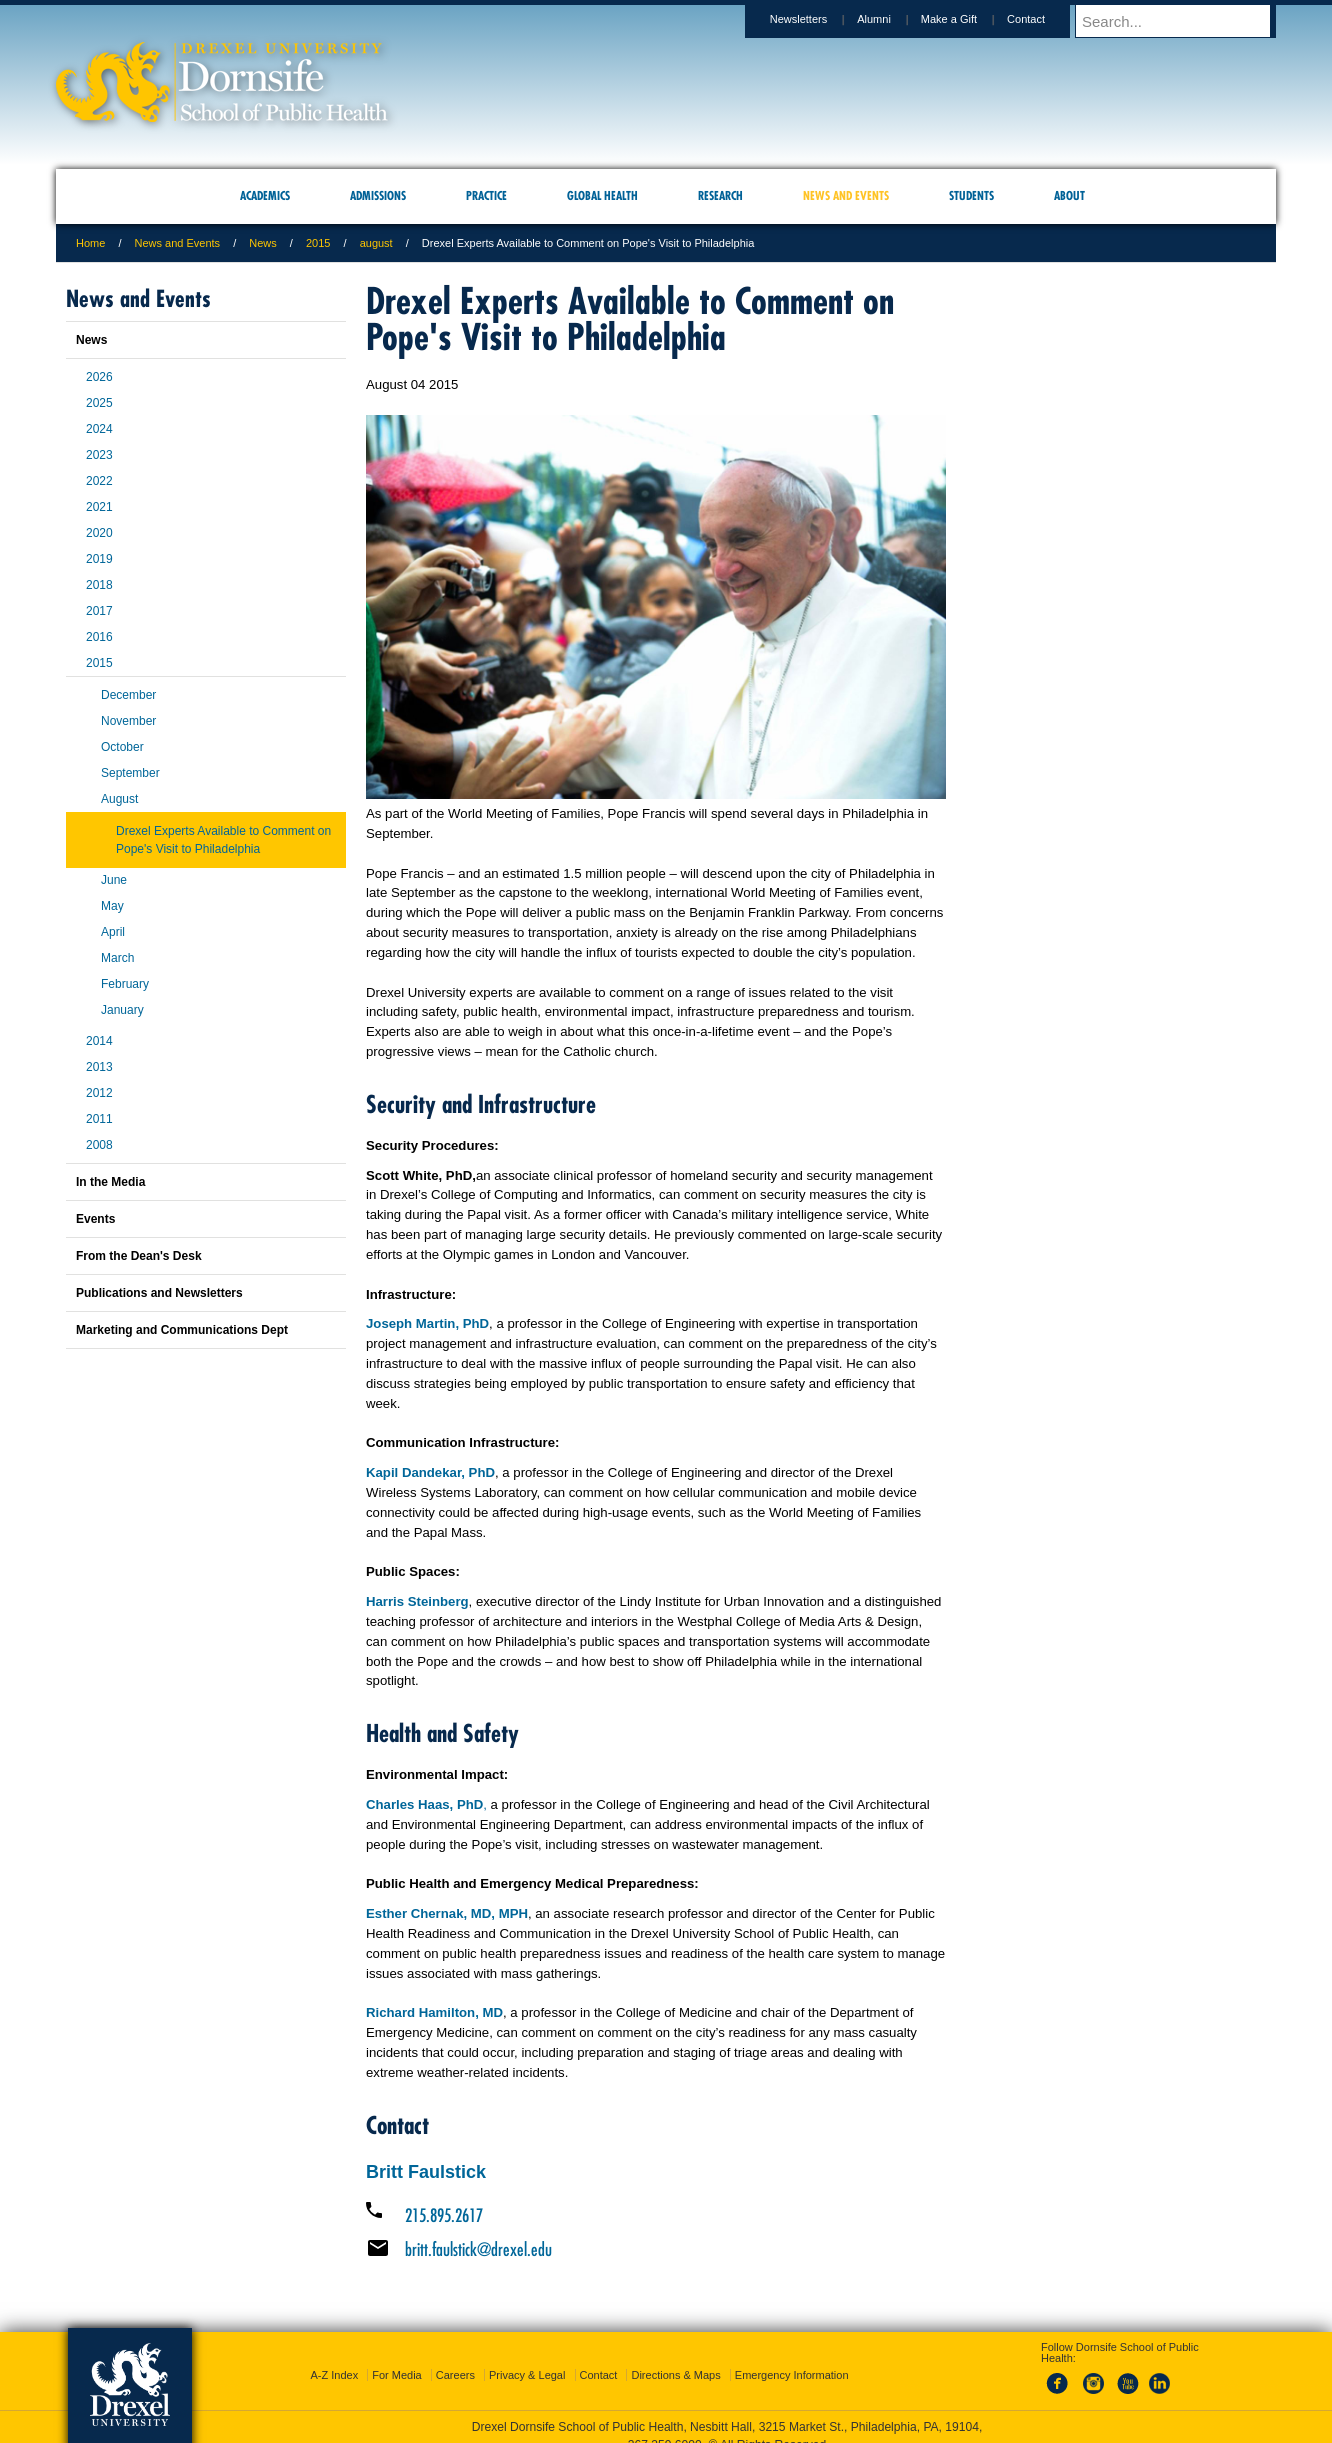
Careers (455, 2375)
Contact (1045, 19)
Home (90, 243)
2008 (99, 1145)
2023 (99, 455)
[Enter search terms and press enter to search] (1185, 21)
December (128, 695)
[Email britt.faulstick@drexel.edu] (656, 2249)
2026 (99, 377)
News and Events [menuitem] (846, 195)
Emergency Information (792, 2375)
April (113, 932)
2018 (99, 585)
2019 (99, 559)
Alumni (893, 19)
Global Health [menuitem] (602, 195)
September (130, 773)
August (119, 799)
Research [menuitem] (720, 195)
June (114, 880)
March (117, 958)
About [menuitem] (1069, 195)
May (112, 906)
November (128, 721)
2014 (99, 1041)
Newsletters (817, 19)
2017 (99, 611)
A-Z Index (334, 2375)
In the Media (110, 1182)
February (125, 984)
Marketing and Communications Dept (182, 1330)
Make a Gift (968, 19)
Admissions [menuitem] (378, 195)
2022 (99, 481)
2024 (99, 429)
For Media (397, 2375)
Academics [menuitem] (265, 195)
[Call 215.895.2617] (656, 2215)
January (122, 1010)
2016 (99, 637)
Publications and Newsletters (159, 1293)
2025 (99, 403)
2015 (318, 243)
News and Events (178, 243)
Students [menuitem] (971, 195)
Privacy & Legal (527, 2375)
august (376, 243)
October (122, 747)
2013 (99, 1067)
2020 (99, 533)
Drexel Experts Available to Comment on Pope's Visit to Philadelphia (223, 840)
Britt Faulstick (426, 2172)
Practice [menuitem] (486, 195)
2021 (99, 507)
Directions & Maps (675, 2375)
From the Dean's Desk (139, 1256)
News (263, 243)
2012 (99, 1093)
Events (95, 1219)
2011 (99, 1119)
